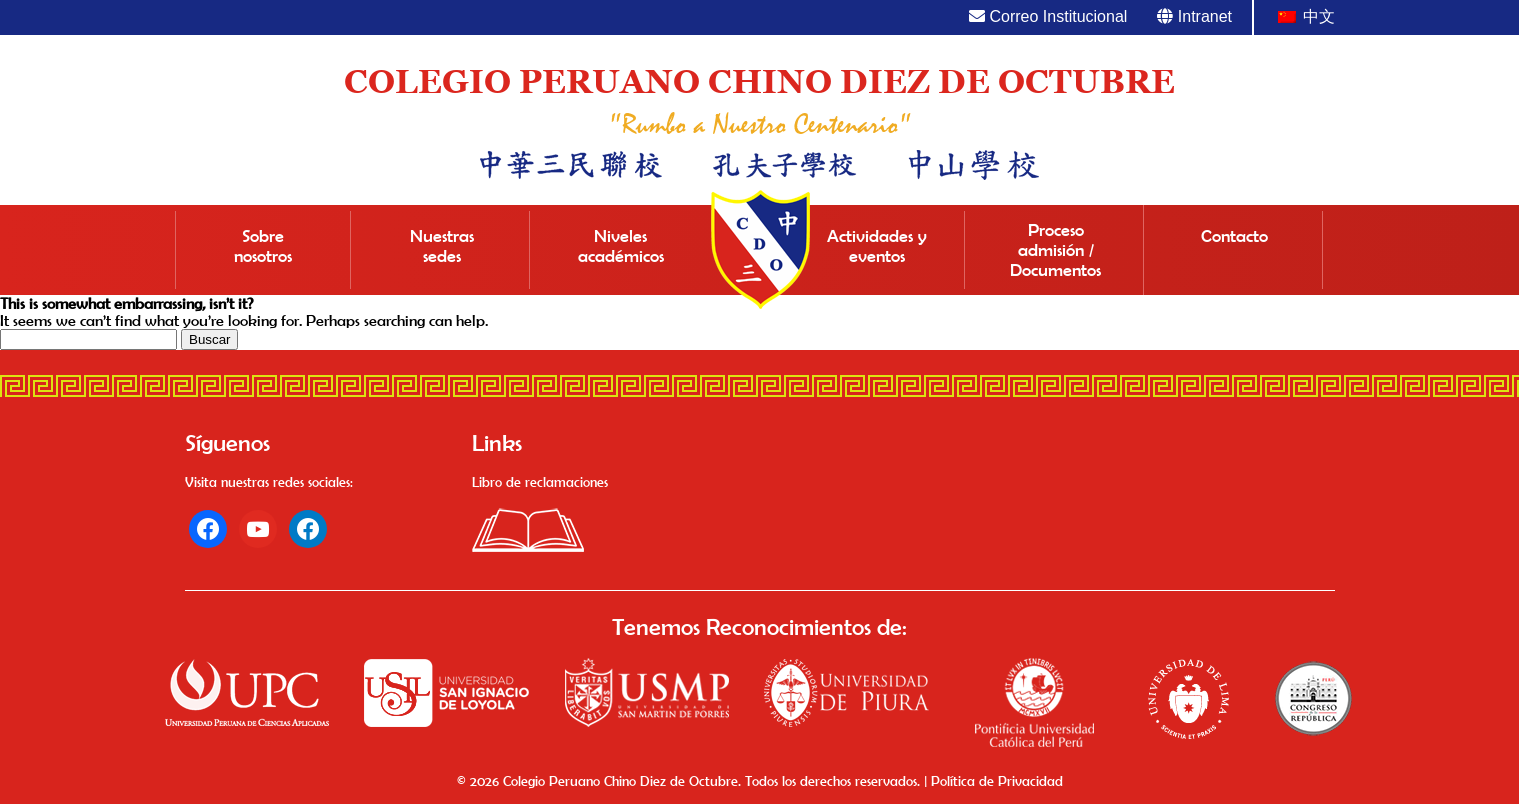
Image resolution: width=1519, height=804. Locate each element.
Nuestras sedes (442, 246)
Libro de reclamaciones (540, 482)
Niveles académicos (621, 246)
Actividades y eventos (877, 246)
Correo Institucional (1048, 16)
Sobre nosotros (263, 246)
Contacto (1234, 236)
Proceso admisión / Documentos (1055, 250)
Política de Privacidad (997, 781)
